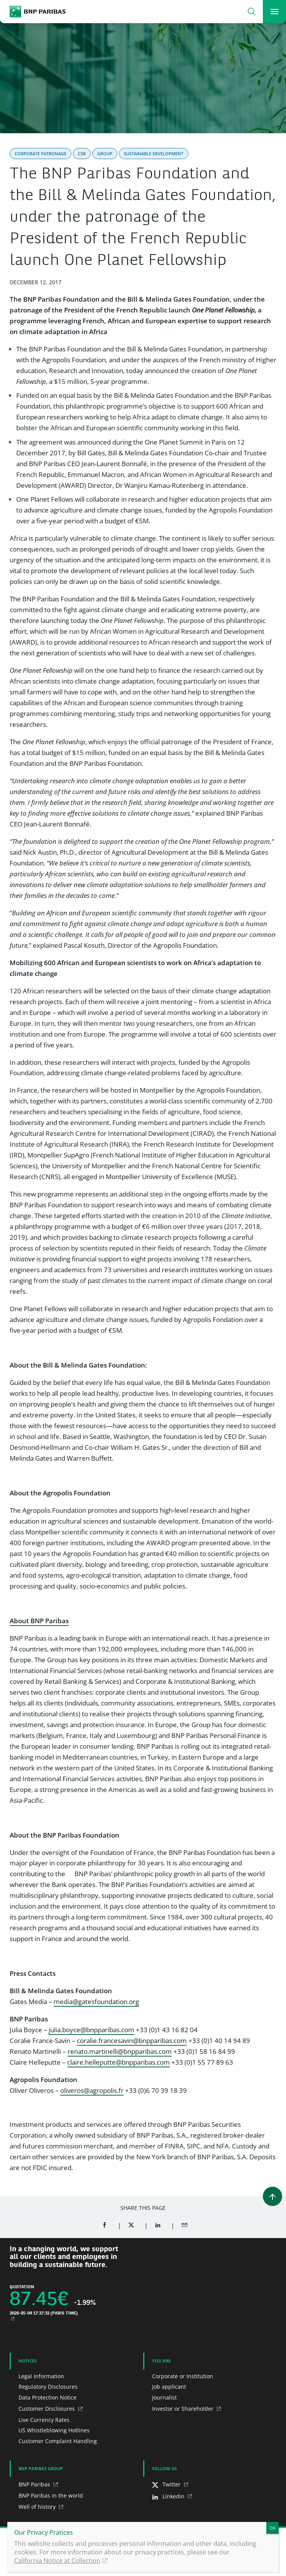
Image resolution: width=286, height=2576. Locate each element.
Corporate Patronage (40, 153)
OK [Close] (272, 2528)
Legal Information (41, 2376)
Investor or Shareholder (183, 2408)
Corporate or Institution (182, 2376)
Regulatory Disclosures (48, 2386)
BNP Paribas (35, 2484)
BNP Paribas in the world (51, 2495)
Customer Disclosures (47, 2408)
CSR (82, 153)
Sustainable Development (153, 153)
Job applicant (169, 2386)
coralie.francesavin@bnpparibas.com (132, 2040)
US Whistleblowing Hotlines (54, 2430)
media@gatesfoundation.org (96, 2001)
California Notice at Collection (57, 2560)
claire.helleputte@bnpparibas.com (118, 2062)
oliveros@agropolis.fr (92, 2090)
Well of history (38, 2506)
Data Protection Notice (47, 2397)
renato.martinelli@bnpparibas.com (120, 2051)
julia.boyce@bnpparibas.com (91, 2029)
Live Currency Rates (44, 2419)
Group (104, 153)
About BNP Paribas (39, 1620)
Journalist (164, 2397)
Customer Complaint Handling (58, 2441)
